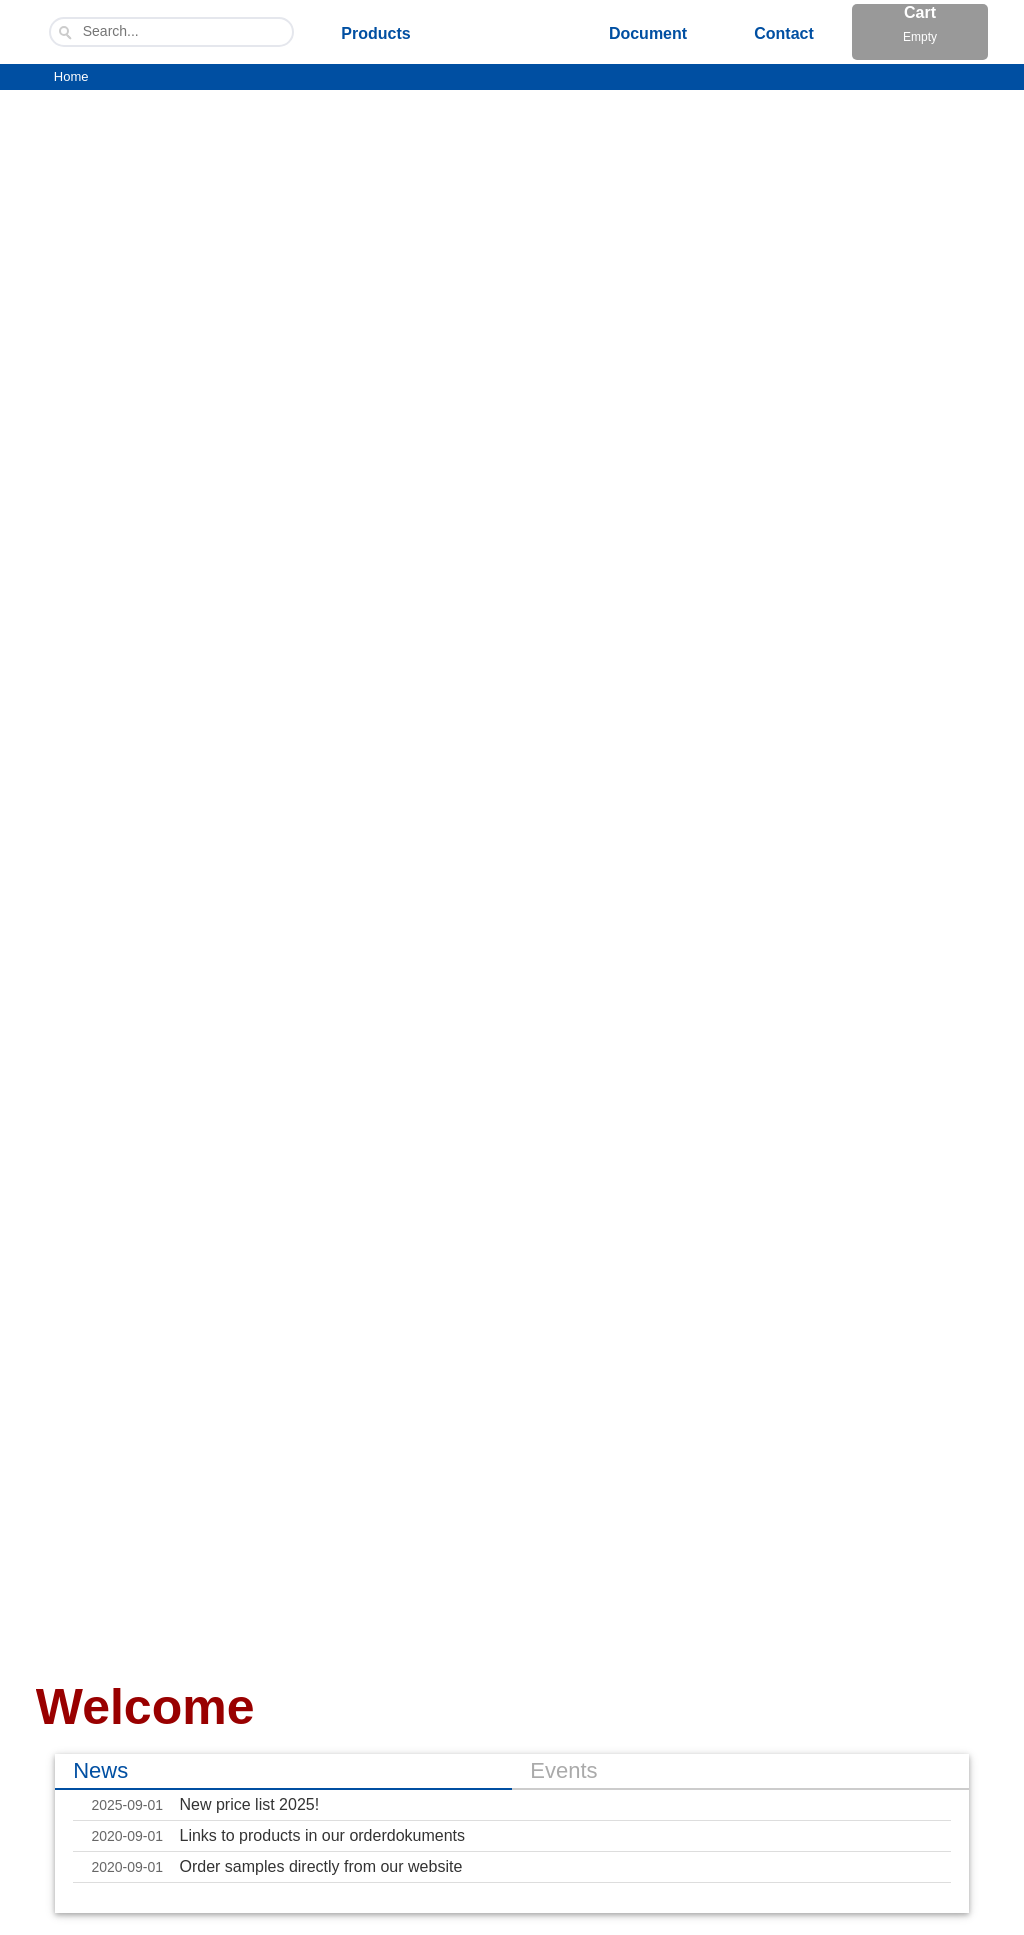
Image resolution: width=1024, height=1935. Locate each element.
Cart (920, 28)
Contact (784, 33)
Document (648, 33)
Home (71, 76)
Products (375, 33)
